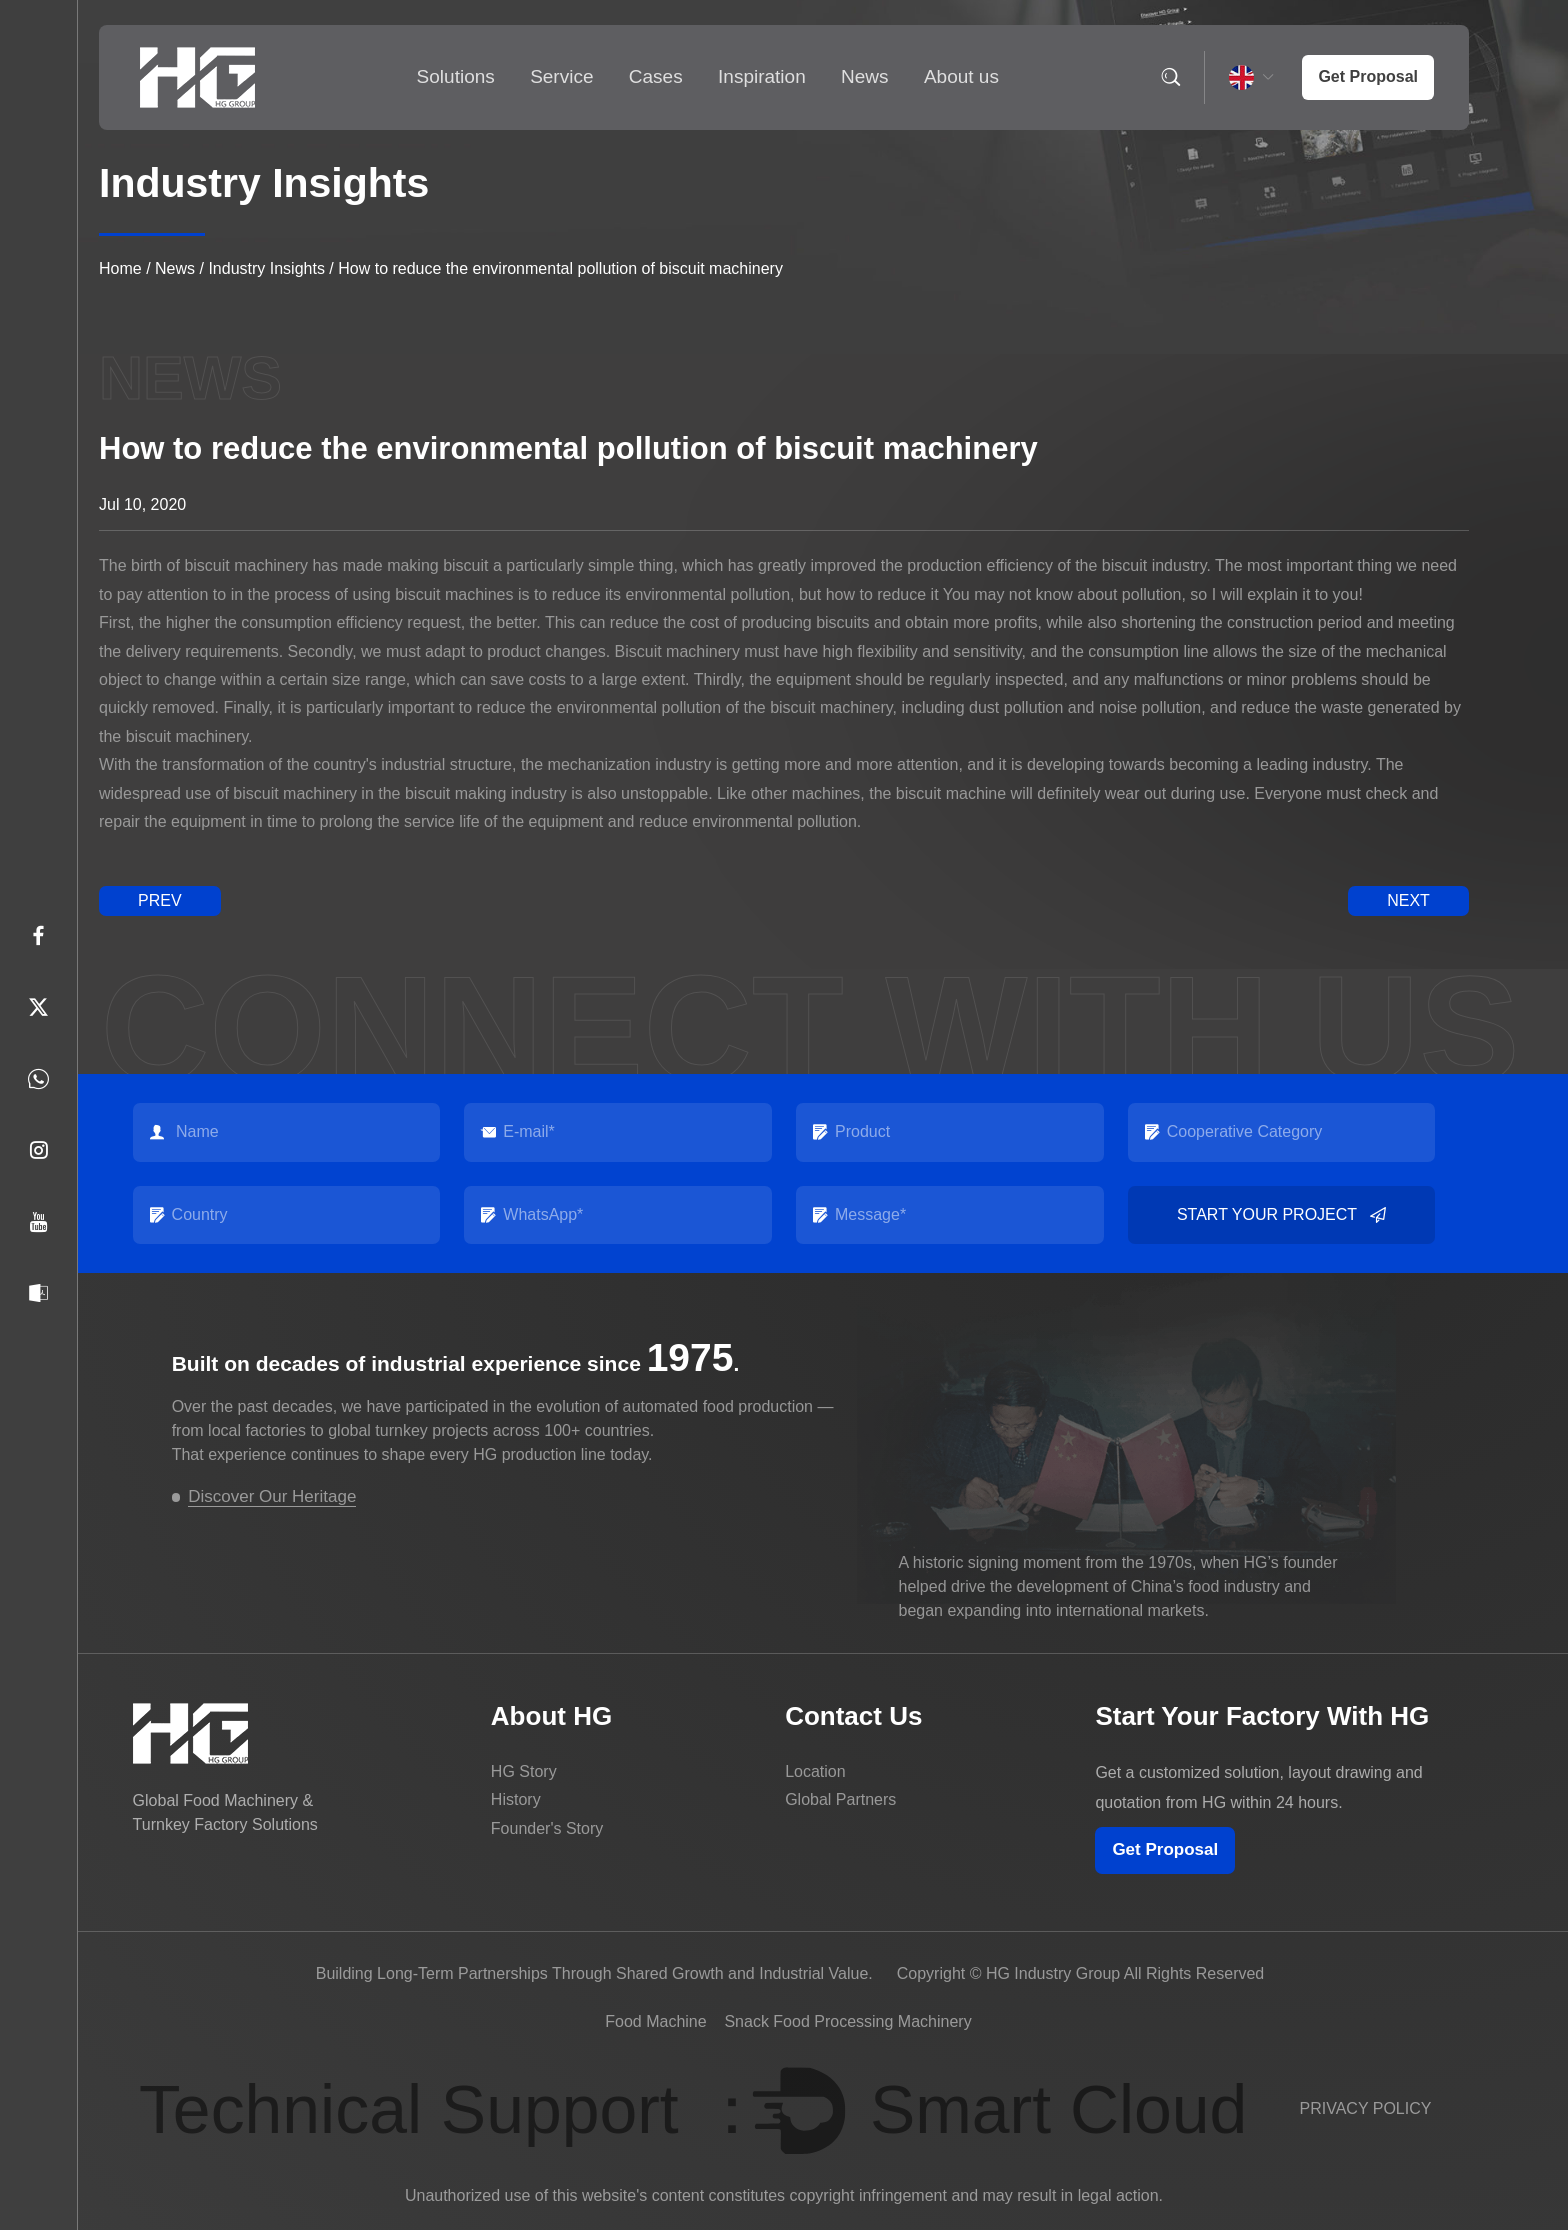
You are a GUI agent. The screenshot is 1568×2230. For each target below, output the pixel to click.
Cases (656, 76)
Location (815, 1771)
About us (961, 76)
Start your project (1281, 1215)
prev (160, 900)
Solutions (456, 76)
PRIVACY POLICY (1366, 2108)
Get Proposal (1165, 1849)
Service (561, 76)
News (865, 76)
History (516, 1799)
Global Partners (840, 1799)
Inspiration (762, 76)
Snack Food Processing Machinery (847, 2021)
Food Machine (655, 2021)
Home (120, 268)
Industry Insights (266, 268)
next (1408, 900)
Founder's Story (547, 1828)
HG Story (524, 1771)
